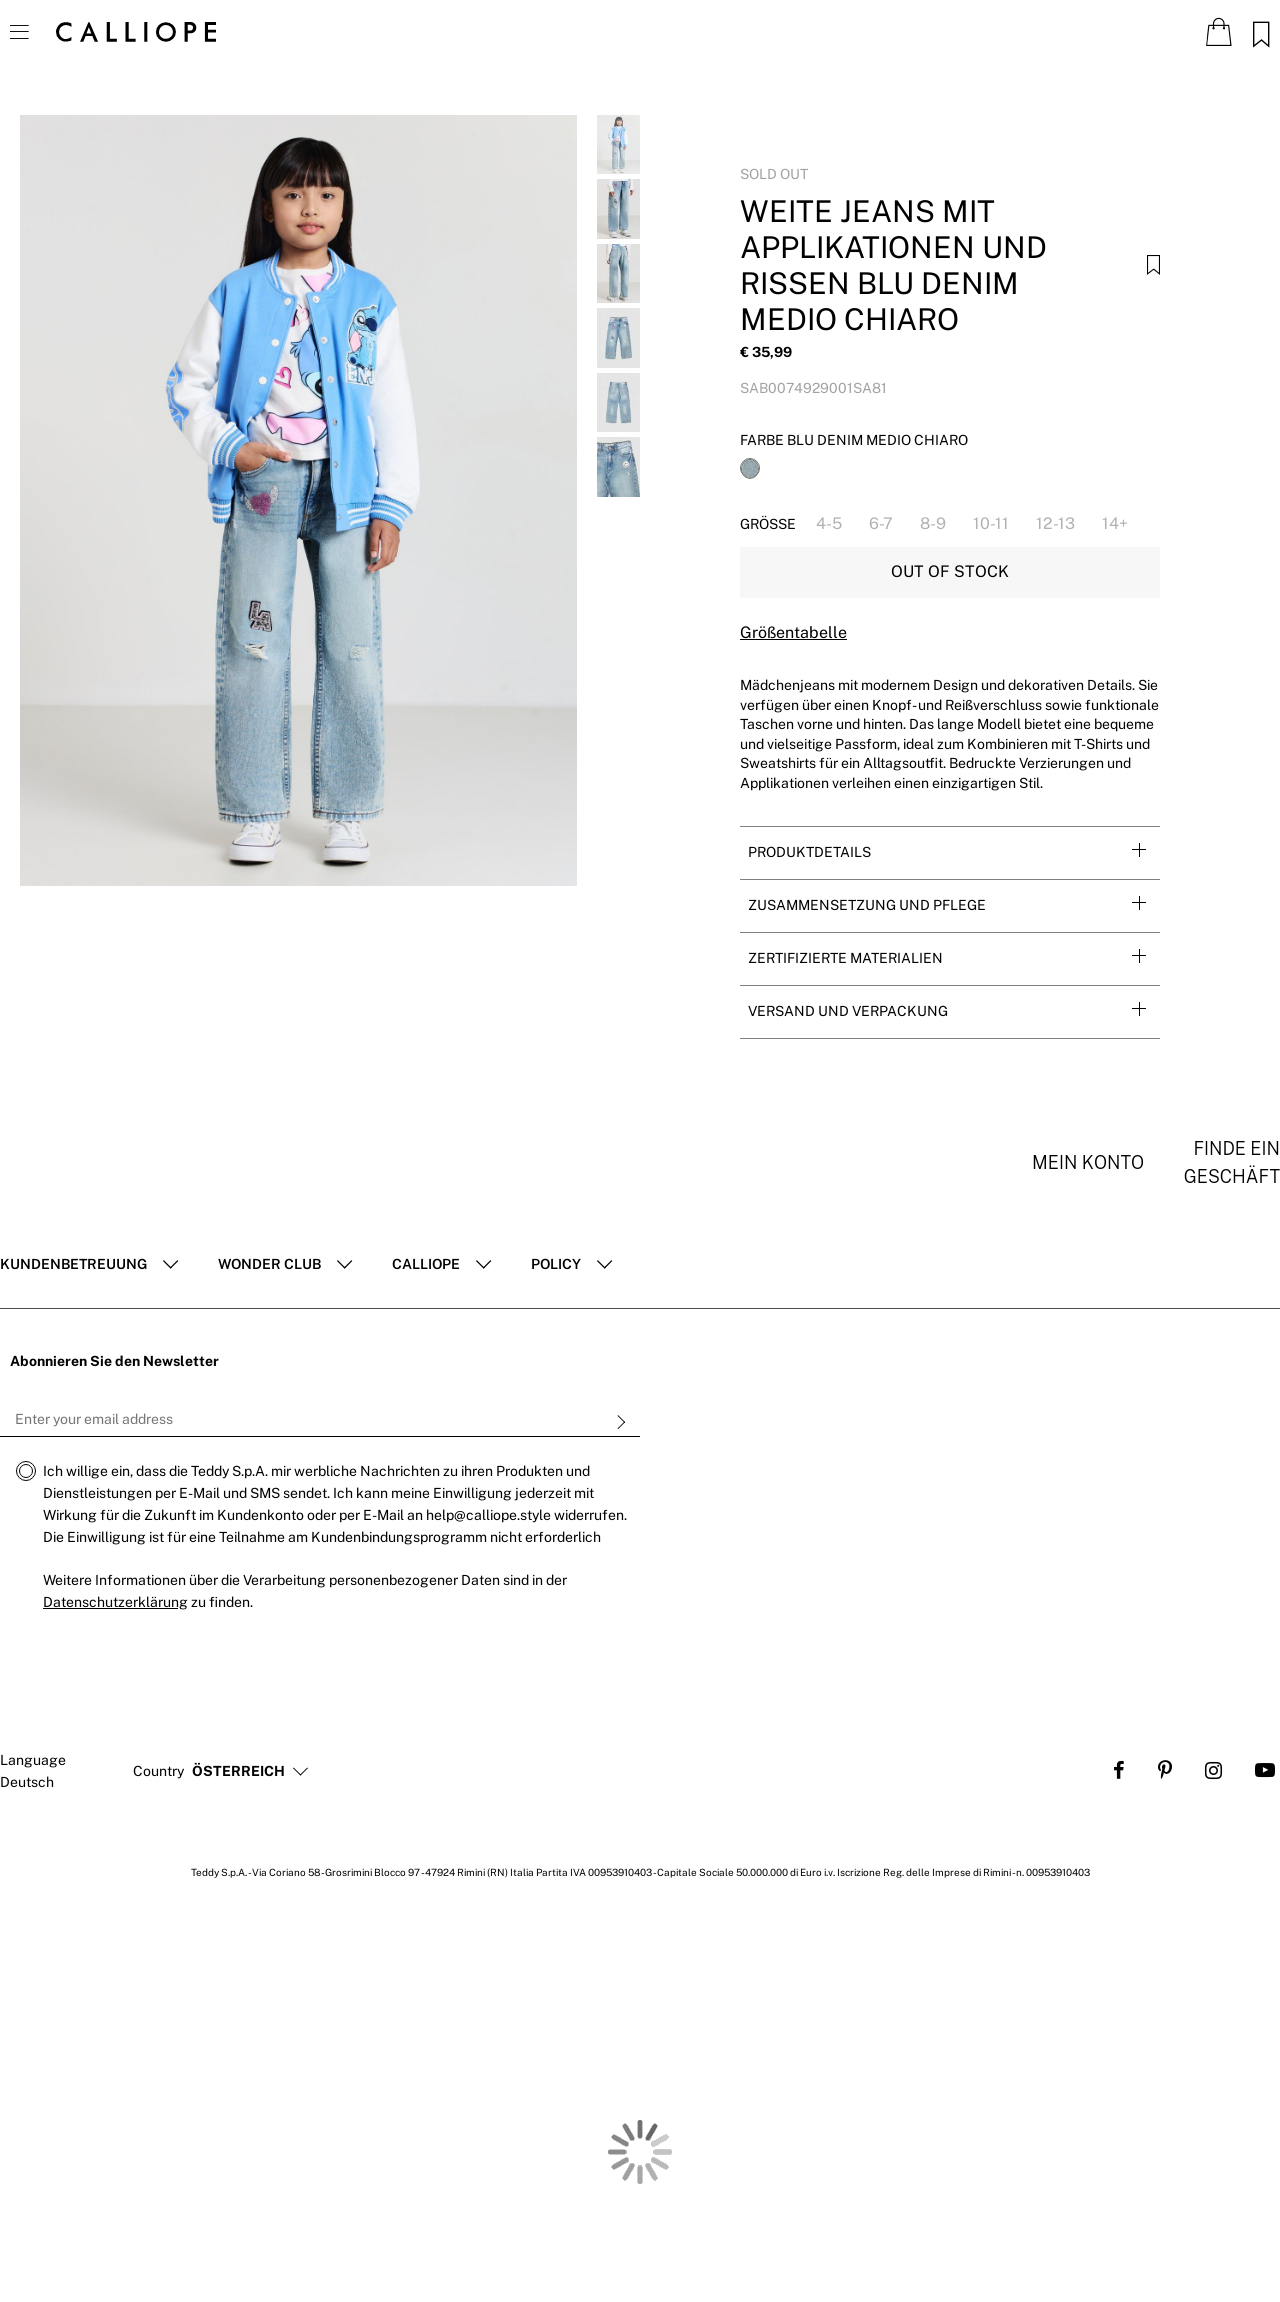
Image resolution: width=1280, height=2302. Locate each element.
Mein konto (1088, 1162)
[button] (238, 1772)
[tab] (950, 852)
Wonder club (269, 1264)
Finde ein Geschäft (1232, 1162)
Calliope (426, 1264)
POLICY (556, 1264)
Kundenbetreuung (73, 1264)
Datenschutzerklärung (115, 1602)
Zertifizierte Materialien (845, 958)
